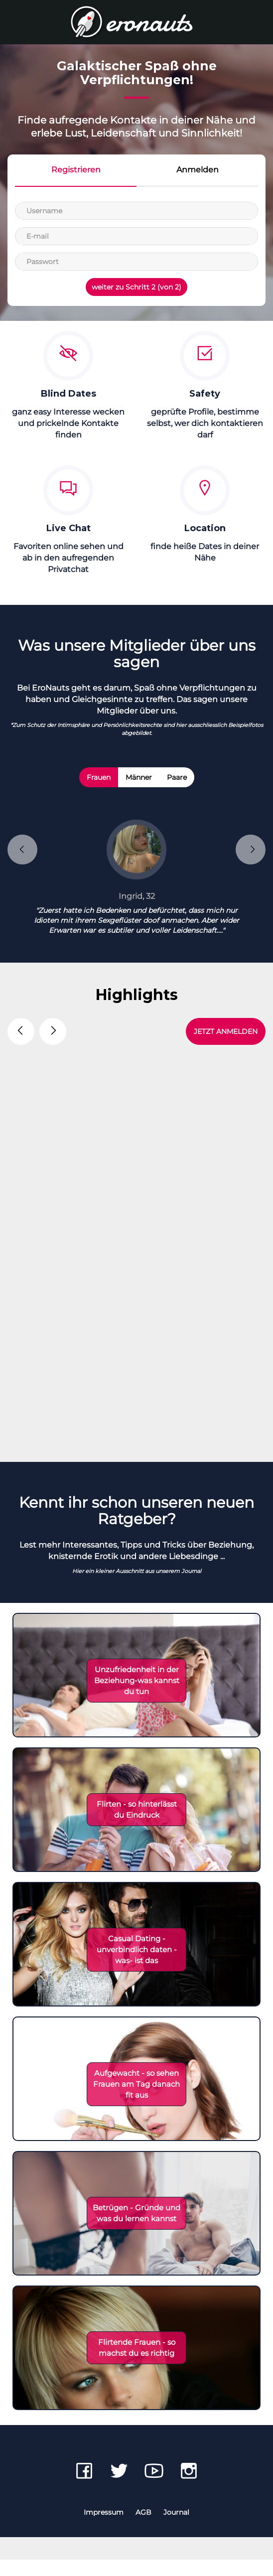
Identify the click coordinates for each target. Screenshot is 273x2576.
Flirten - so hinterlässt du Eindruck (137, 1826)
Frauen (99, 777)
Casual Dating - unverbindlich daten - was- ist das (137, 1966)
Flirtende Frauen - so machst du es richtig (136, 2364)
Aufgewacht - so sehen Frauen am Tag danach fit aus (136, 2100)
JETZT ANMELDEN (226, 1031)
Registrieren (76, 169)
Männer (139, 777)
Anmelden (197, 169)
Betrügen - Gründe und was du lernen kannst (136, 2229)
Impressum (104, 2528)
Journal (176, 2528)
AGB (143, 2528)
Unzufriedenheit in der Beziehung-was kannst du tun (136, 1697)
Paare (177, 777)
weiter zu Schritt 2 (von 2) (136, 287)
